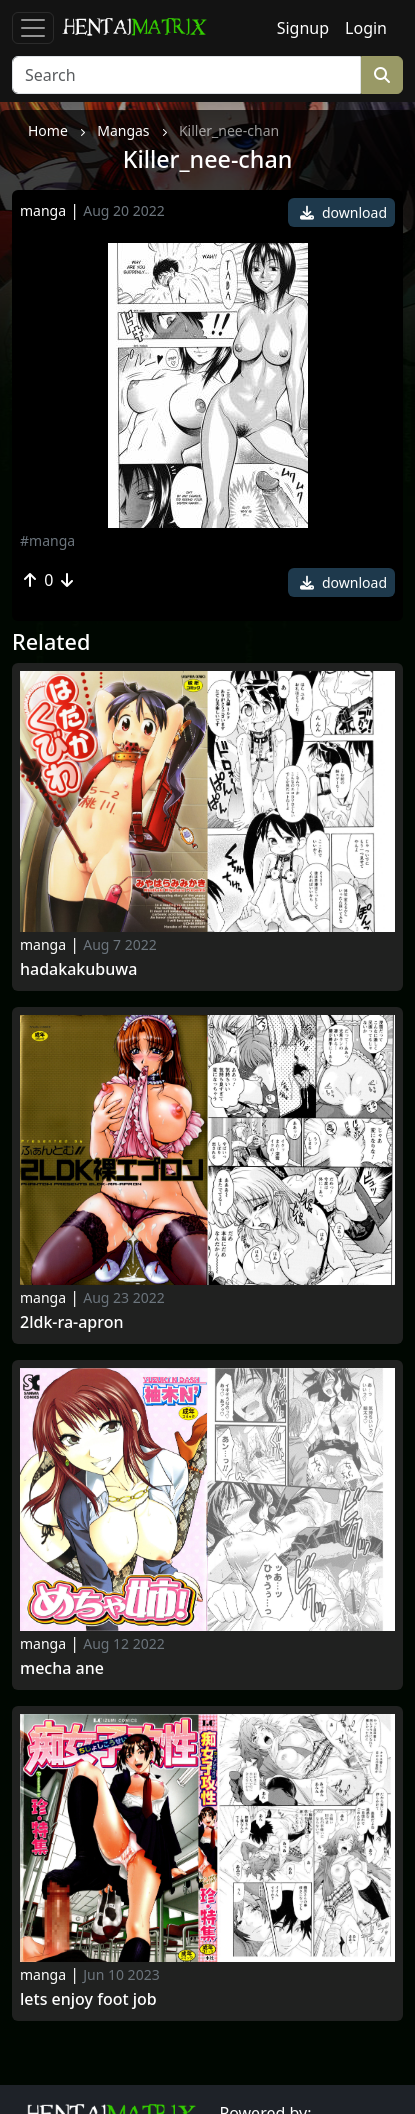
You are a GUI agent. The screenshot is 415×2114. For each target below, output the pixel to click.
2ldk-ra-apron (72, 1322)
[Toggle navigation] (33, 28)
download (343, 212)
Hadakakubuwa (78, 969)
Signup (303, 28)
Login (366, 28)
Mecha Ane (62, 1668)
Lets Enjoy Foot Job (88, 1999)
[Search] (186, 75)
